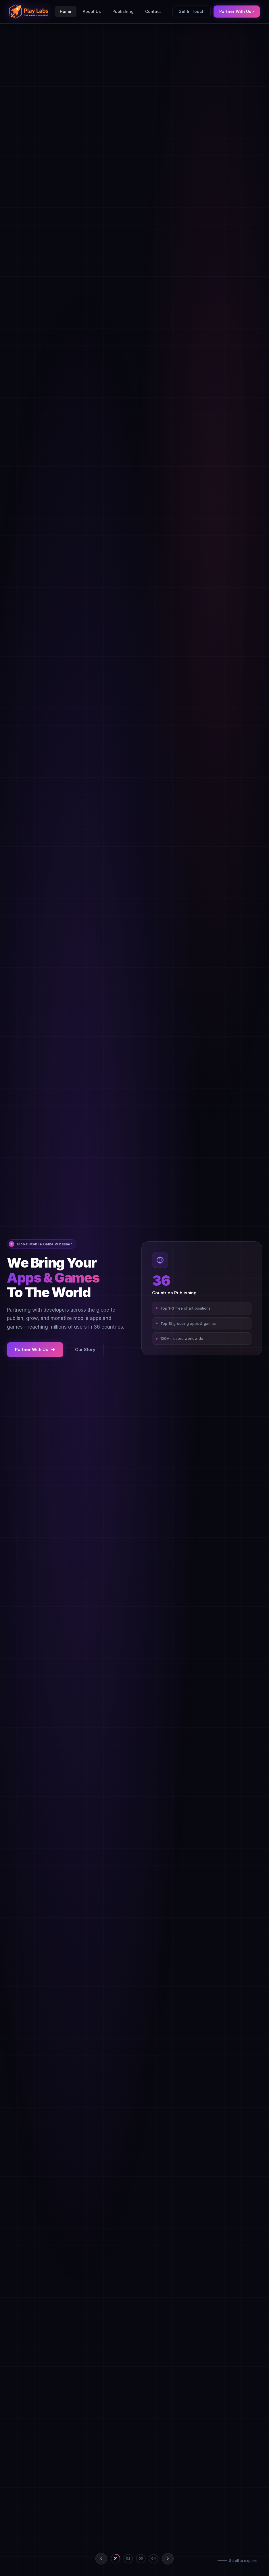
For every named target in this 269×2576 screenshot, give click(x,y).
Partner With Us (35, 1349)
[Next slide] (168, 2558)
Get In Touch (191, 11)
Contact (153, 11)
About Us (92, 11)
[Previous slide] (101, 2558)
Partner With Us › (236, 11)
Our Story (85, 1349)
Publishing (123, 11)
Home (65, 11)
